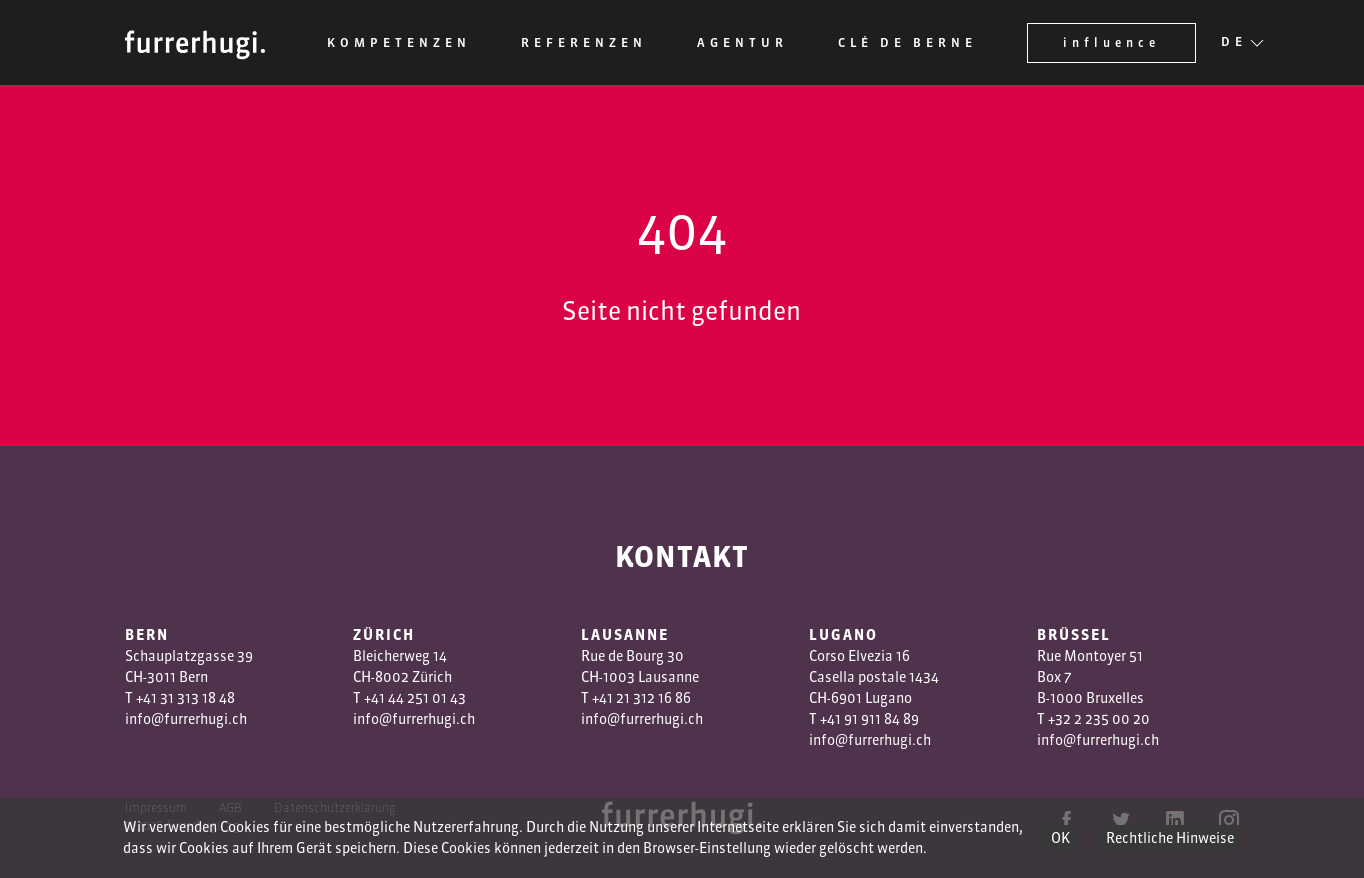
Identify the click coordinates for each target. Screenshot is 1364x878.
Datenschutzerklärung (335, 807)
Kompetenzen (399, 42)
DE (1234, 43)
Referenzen (584, 42)
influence (1111, 42)
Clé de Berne (907, 42)
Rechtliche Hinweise (1170, 838)
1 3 (632, 698)
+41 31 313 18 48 (185, 698)
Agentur (742, 42)
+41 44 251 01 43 (415, 698)
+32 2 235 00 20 (1099, 719)
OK (1060, 838)
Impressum (156, 807)
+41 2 (608, 698)
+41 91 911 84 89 (869, 719)
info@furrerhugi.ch (186, 719)
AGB (230, 807)
